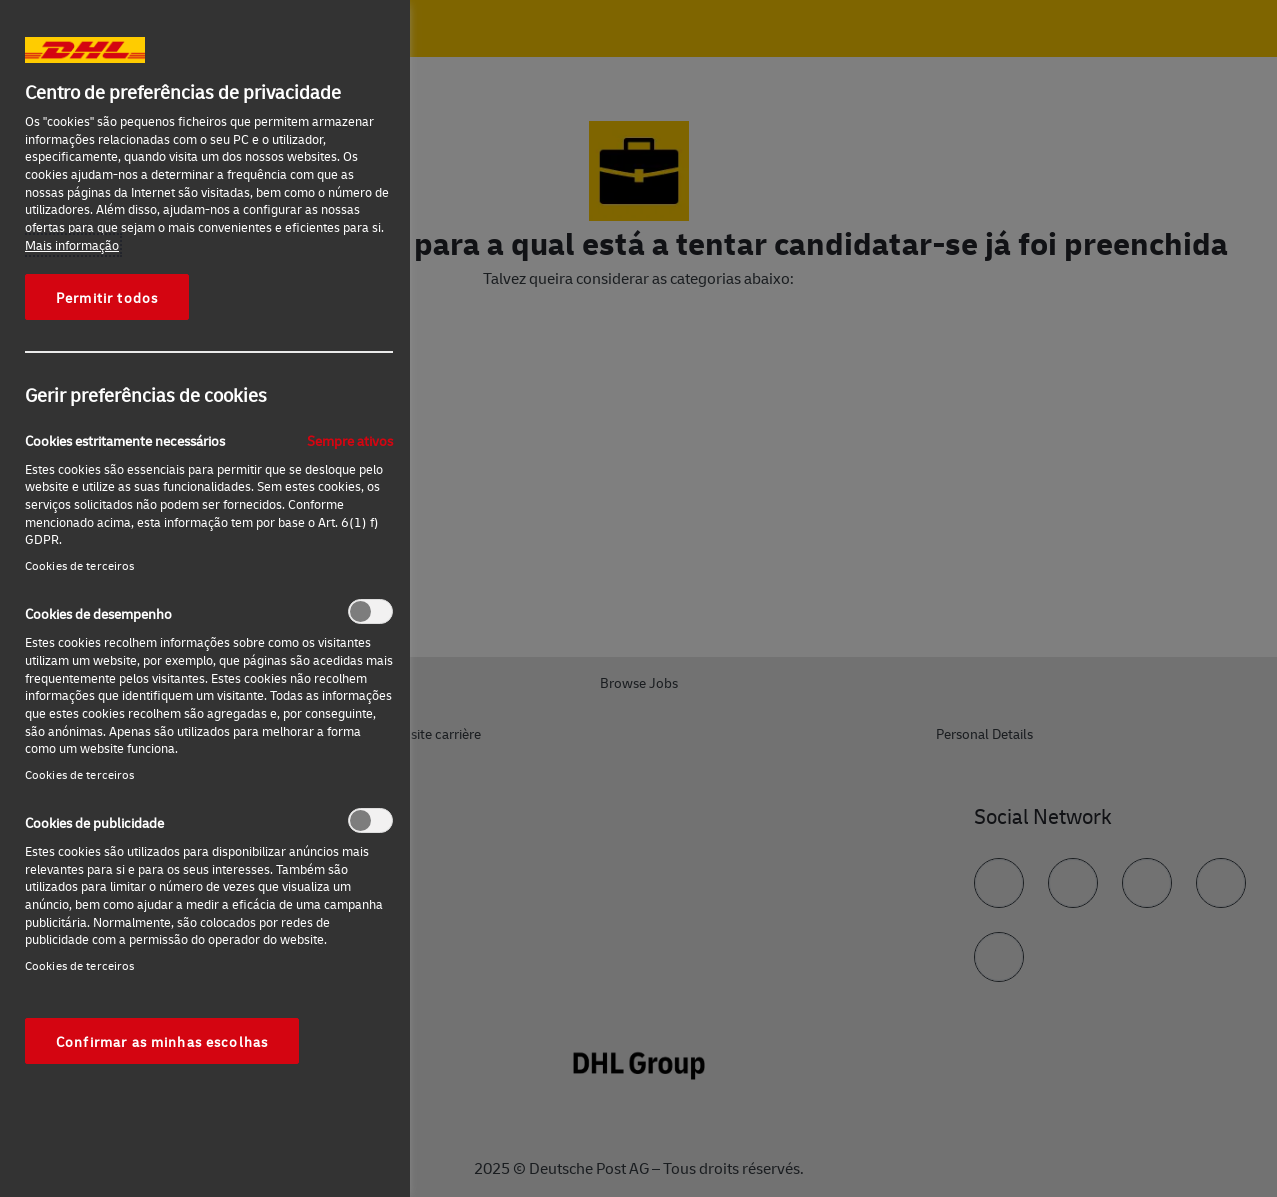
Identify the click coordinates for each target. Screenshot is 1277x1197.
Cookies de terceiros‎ (79, 565)
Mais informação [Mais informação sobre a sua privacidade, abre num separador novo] (72, 245)
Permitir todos (107, 297)
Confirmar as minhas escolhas (162, 1041)
